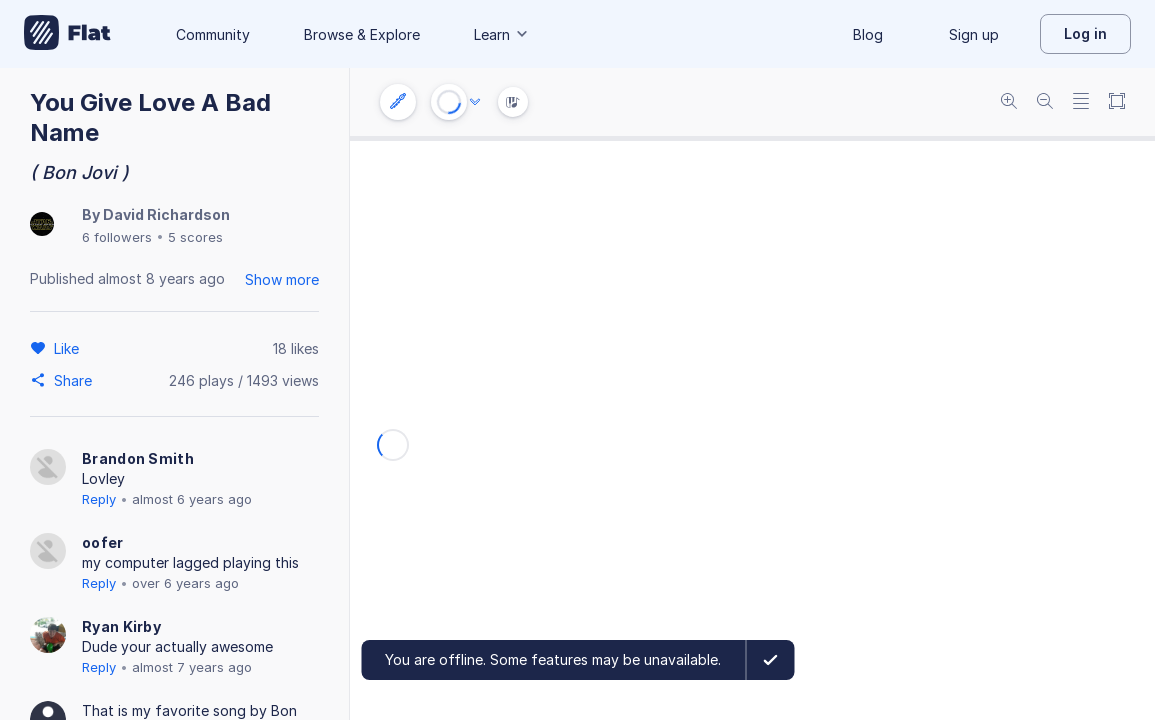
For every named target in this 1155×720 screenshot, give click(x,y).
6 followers (117, 237)
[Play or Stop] (449, 102)
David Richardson (166, 214)
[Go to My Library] (67, 34)
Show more (282, 279)
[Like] (69, 348)
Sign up (974, 34)
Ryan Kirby (121, 626)
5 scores (195, 237)
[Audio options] (475, 102)
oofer (103, 542)
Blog (868, 34)
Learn (502, 34)
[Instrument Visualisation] (513, 102)
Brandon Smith (138, 458)
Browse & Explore (362, 34)
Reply (99, 499)
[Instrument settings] (398, 102)
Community (213, 34)
